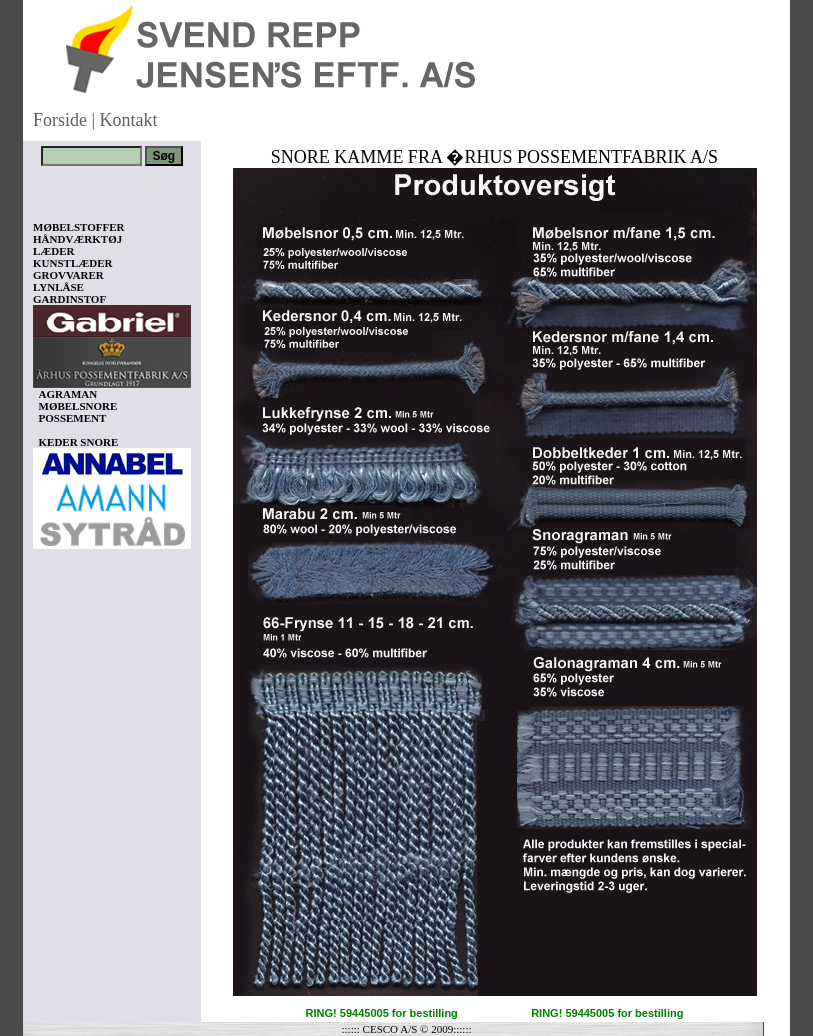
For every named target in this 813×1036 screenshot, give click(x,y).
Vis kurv (60, 917)
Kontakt (129, 120)
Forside (60, 120)
